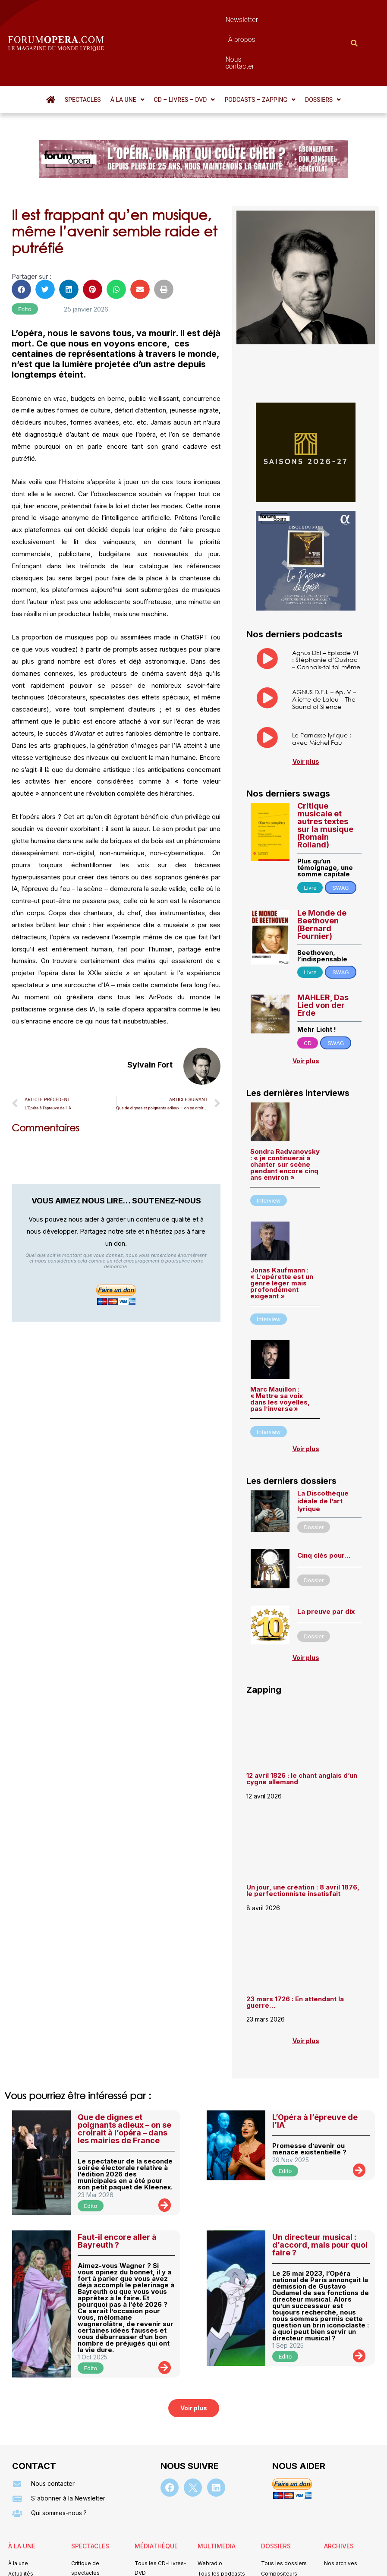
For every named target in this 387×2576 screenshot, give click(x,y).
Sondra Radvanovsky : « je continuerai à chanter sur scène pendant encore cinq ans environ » (285, 1118)
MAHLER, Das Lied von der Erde (323, 958)
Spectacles (83, 53)
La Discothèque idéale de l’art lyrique (323, 1454)
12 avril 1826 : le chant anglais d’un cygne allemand (301, 1732)
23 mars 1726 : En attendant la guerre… (295, 1955)
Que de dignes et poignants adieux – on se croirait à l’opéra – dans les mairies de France (124, 2082)
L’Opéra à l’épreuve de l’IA (315, 2074)
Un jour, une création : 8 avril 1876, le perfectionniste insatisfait (302, 1843)
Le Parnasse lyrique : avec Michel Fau (321, 692)
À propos (216, 20)
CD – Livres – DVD (184, 53)
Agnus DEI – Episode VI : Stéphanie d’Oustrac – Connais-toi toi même (326, 613)
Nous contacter (266, 20)
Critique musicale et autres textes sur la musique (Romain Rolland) (325, 779)
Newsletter (173, 20)
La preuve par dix (326, 1565)
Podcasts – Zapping (260, 53)
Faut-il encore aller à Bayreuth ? (117, 2194)
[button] (127, 53)
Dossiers (323, 53)
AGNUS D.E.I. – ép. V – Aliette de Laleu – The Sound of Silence (324, 652)
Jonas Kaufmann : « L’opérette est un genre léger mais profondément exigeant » (281, 1236)
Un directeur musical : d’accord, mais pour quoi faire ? (320, 2198)
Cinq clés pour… (323, 1509)
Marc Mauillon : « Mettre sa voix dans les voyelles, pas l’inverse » (280, 1352)
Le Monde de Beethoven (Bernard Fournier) (321, 878)
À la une (127, 53)
